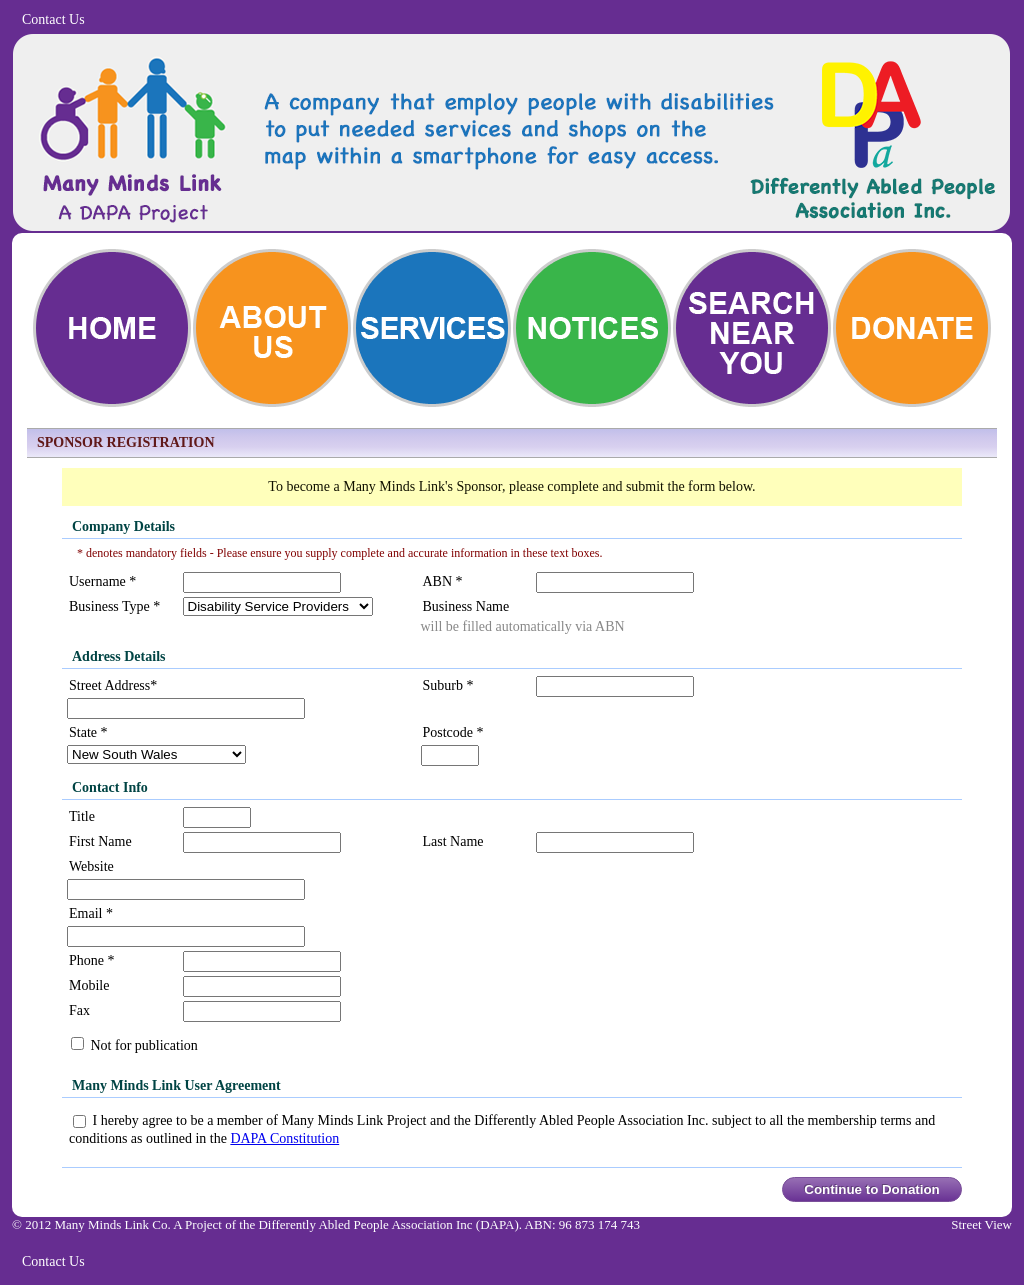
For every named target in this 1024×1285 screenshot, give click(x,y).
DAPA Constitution (284, 1138)
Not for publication (142, 1045)
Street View (981, 1224)
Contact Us (53, 19)
